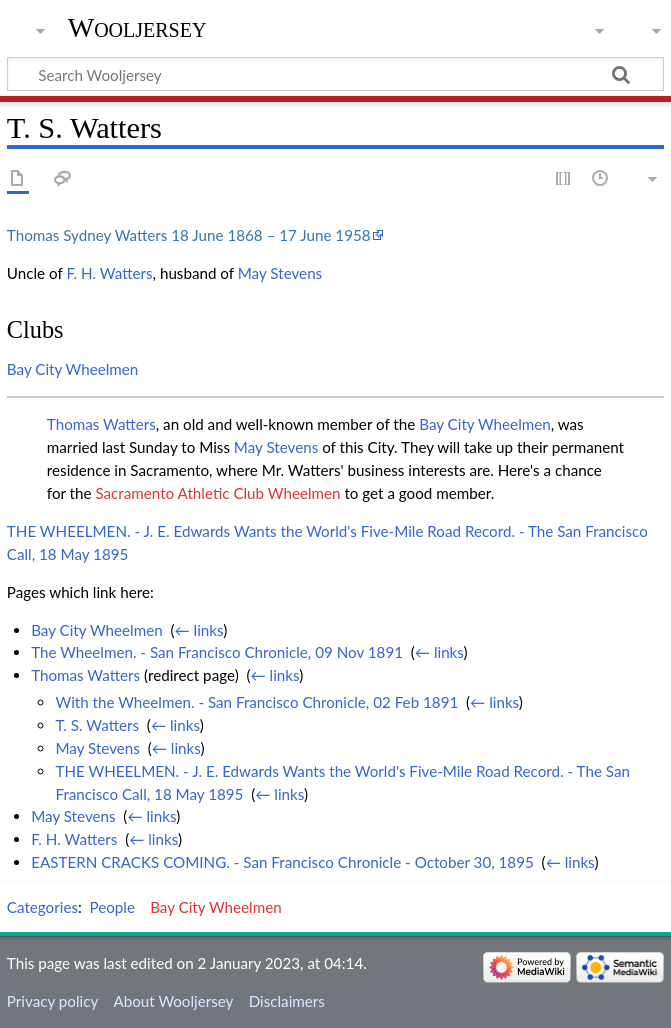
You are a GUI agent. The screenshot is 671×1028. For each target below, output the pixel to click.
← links (199, 630)
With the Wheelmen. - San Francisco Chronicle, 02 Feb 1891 (256, 702)
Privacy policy (52, 1001)
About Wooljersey (173, 1001)
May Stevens (280, 273)
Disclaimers (287, 1001)
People (112, 907)
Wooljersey (137, 27)
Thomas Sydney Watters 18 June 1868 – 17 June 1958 (189, 235)
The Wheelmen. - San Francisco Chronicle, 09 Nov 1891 (217, 652)
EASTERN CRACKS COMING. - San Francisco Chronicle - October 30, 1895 (282, 862)
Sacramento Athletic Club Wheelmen (217, 493)
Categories (42, 907)
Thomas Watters (101, 424)
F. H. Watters (109, 273)
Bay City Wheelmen (73, 369)
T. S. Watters (97, 725)
